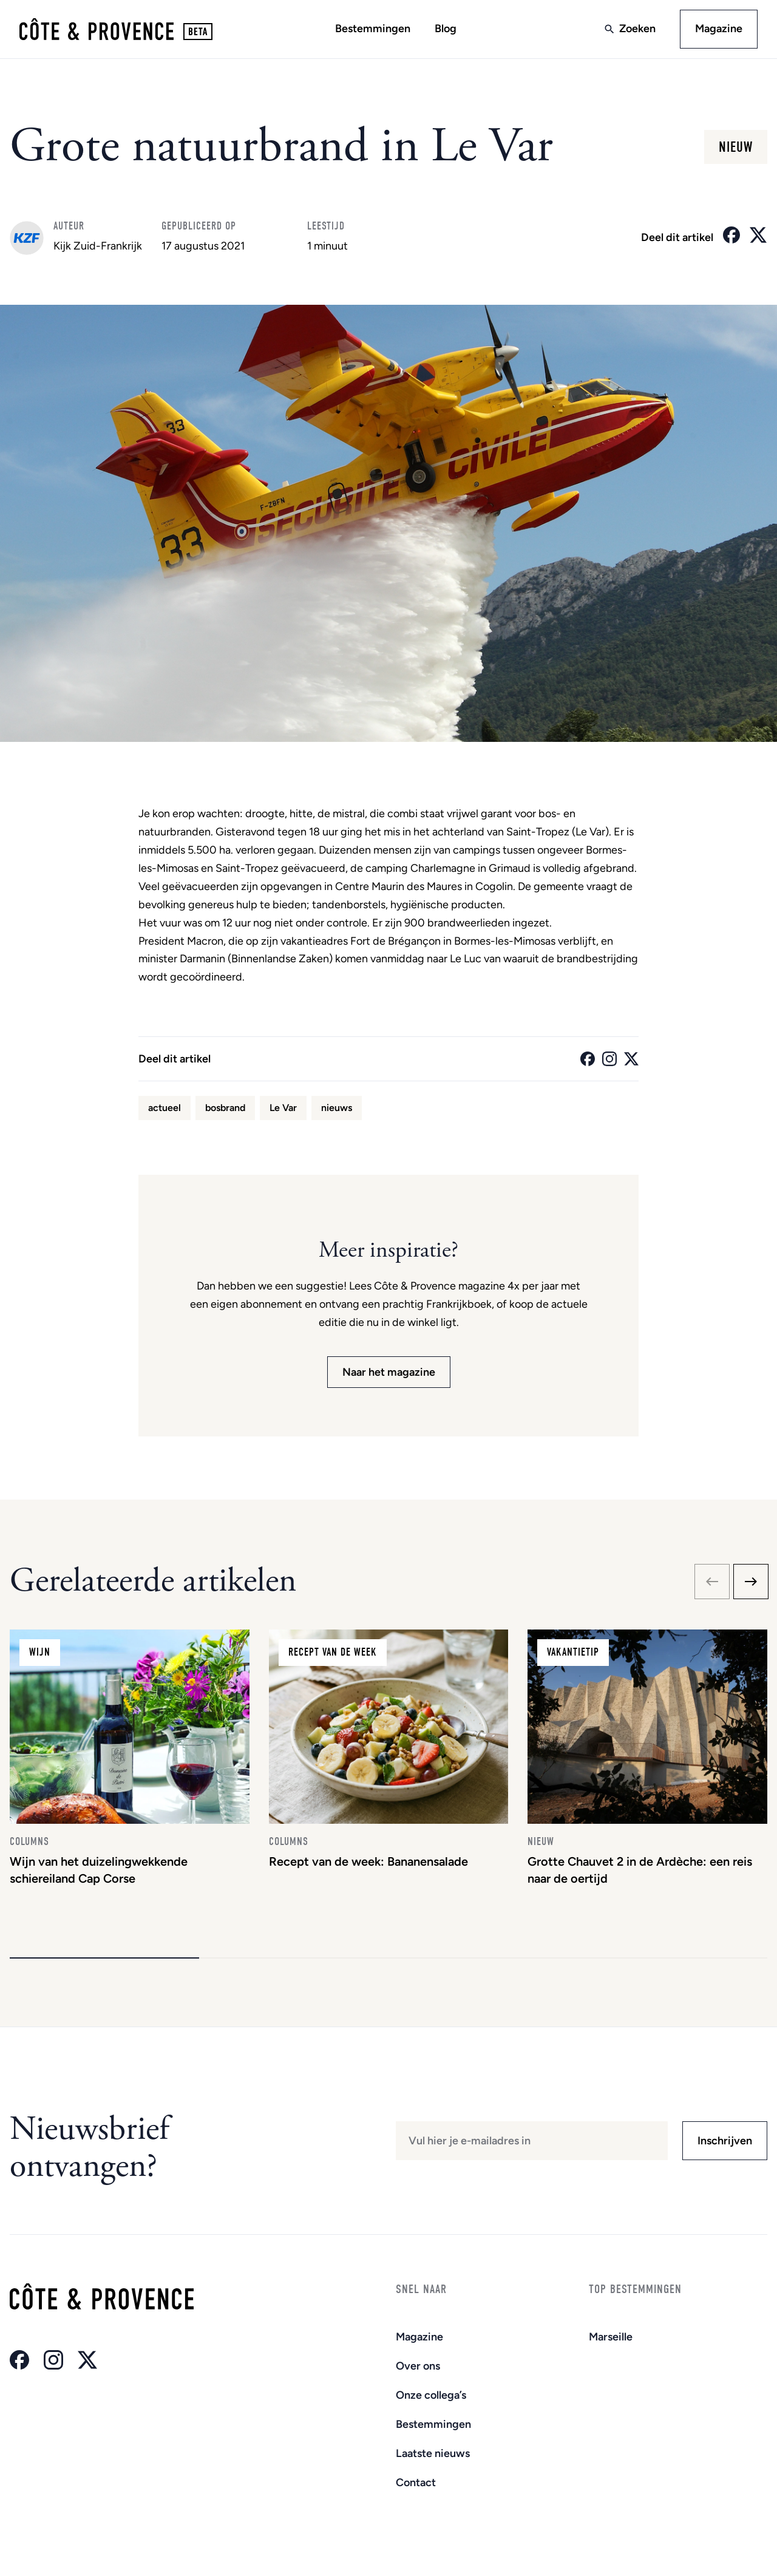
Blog (445, 28)
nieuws (336, 1107)
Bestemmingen (372, 28)
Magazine (718, 28)
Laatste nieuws (433, 2453)
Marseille (611, 2336)
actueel (164, 1107)
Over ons (418, 2366)
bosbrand (225, 1107)
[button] (104, 1958)
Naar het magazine (388, 1372)
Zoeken (637, 28)
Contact (416, 2482)
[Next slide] (751, 1581)
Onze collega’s (431, 2395)
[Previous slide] (712, 1581)
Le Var (283, 1107)
